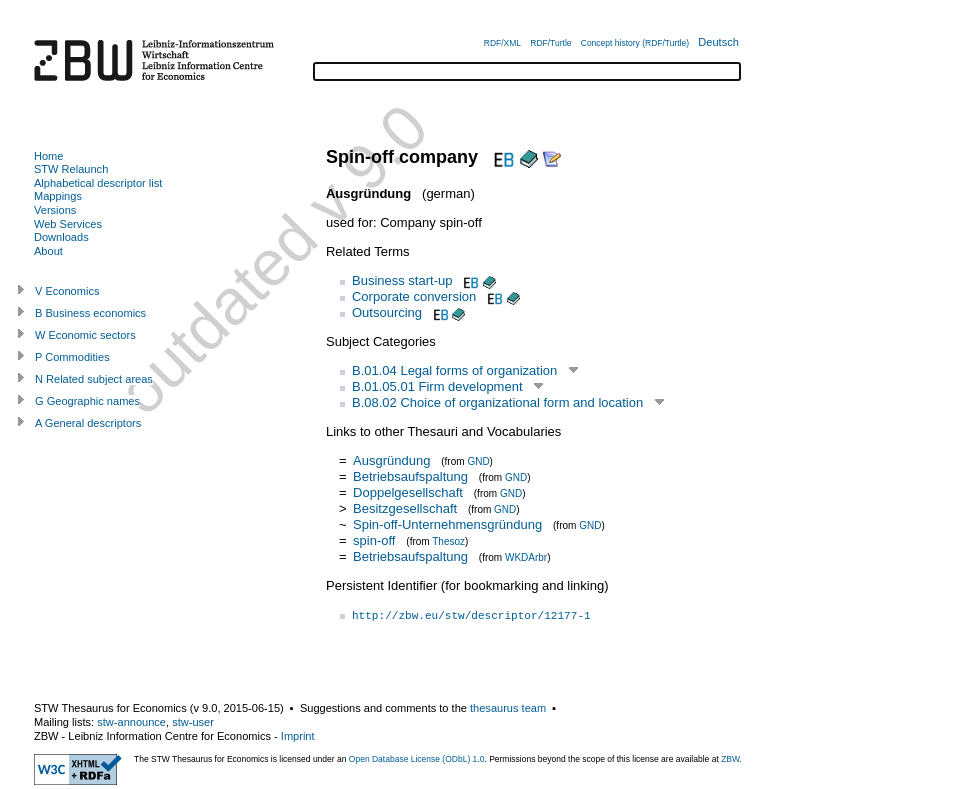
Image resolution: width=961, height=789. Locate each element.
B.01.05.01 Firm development (437, 386)
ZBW (730, 759)
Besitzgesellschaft (405, 508)
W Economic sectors (85, 335)
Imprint (298, 736)
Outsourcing (387, 312)
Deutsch (718, 42)
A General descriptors (88, 423)
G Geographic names (87, 401)
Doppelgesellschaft (408, 492)
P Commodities (72, 357)
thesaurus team (508, 708)
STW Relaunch (71, 169)
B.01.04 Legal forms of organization (454, 370)
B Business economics (90, 313)
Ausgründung (391, 460)
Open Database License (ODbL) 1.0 (417, 759)
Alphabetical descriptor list (98, 183)
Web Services (68, 224)
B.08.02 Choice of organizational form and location (497, 402)
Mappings (58, 196)
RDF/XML (502, 43)
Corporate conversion (414, 296)
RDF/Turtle (550, 43)
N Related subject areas (94, 379)
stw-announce (131, 722)
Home (48, 156)
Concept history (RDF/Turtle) (635, 43)
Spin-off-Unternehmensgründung (447, 524)
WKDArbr (526, 557)
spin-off (374, 540)
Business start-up (402, 280)
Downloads (61, 237)
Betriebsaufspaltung (410, 476)
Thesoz (448, 541)
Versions (55, 210)
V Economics (67, 291)
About (48, 251)
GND (478, 461)
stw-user (193, 722)
